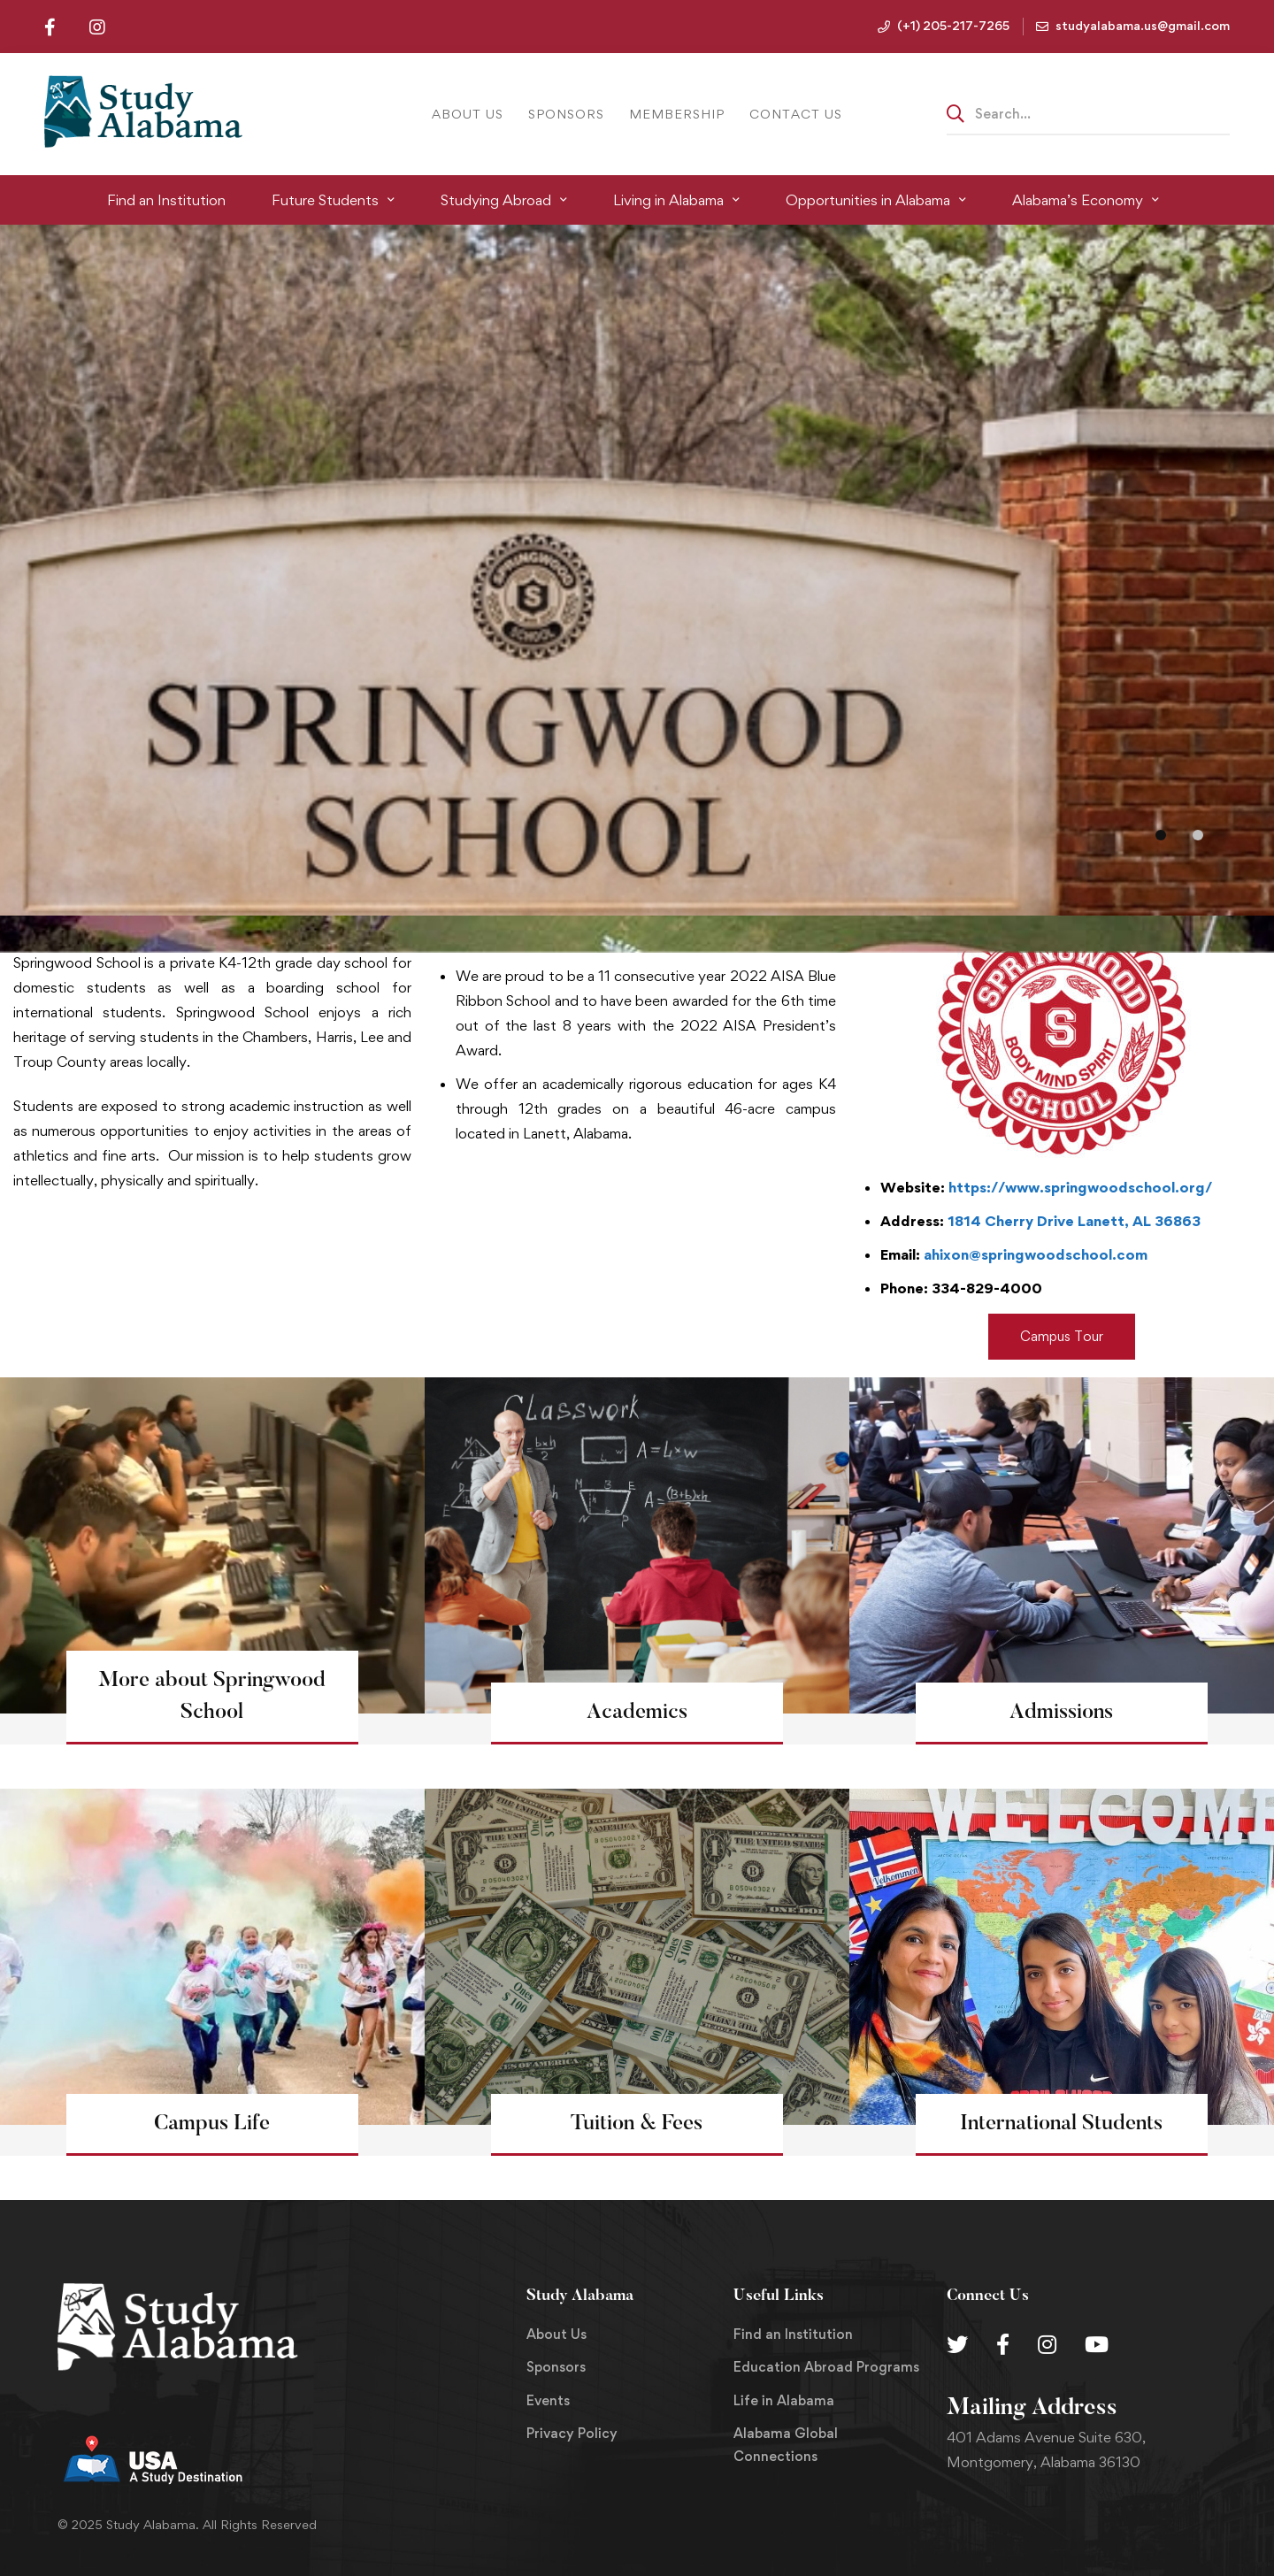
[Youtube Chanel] (1096, 2344)
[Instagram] (1047, 2344)
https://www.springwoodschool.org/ (1080, 1187)
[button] (1161, 835)
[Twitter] (957, 2344)
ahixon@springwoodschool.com (1035, 1254)
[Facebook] (1003, 2344)
